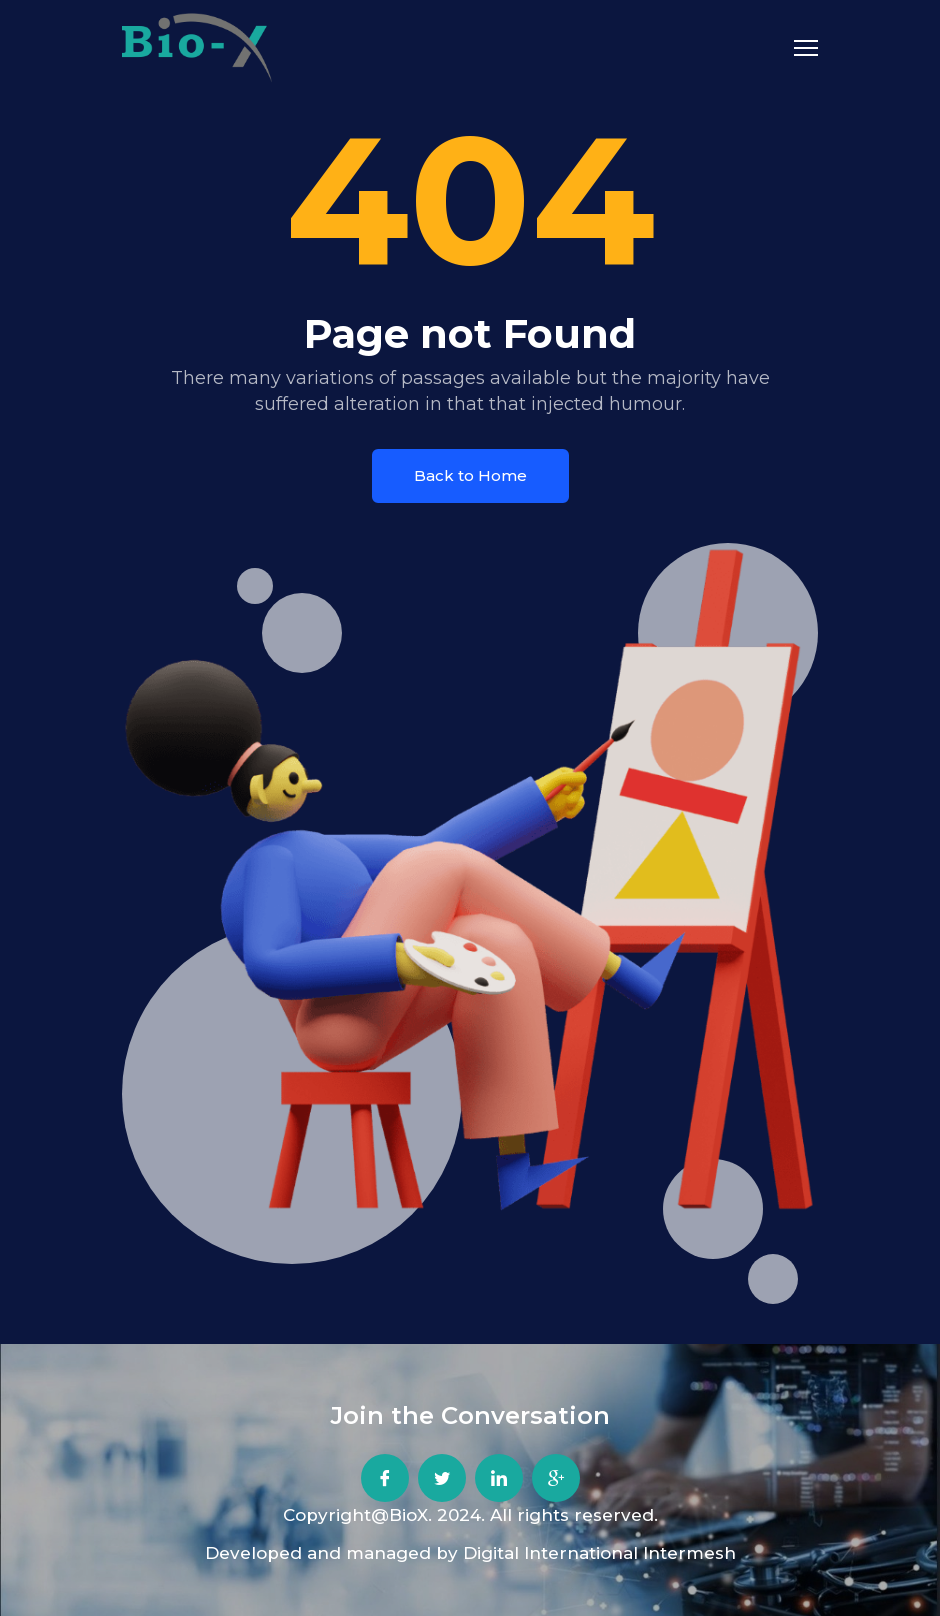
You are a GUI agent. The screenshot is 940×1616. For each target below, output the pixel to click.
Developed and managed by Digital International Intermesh (470, 1553)
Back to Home (470, 475)
